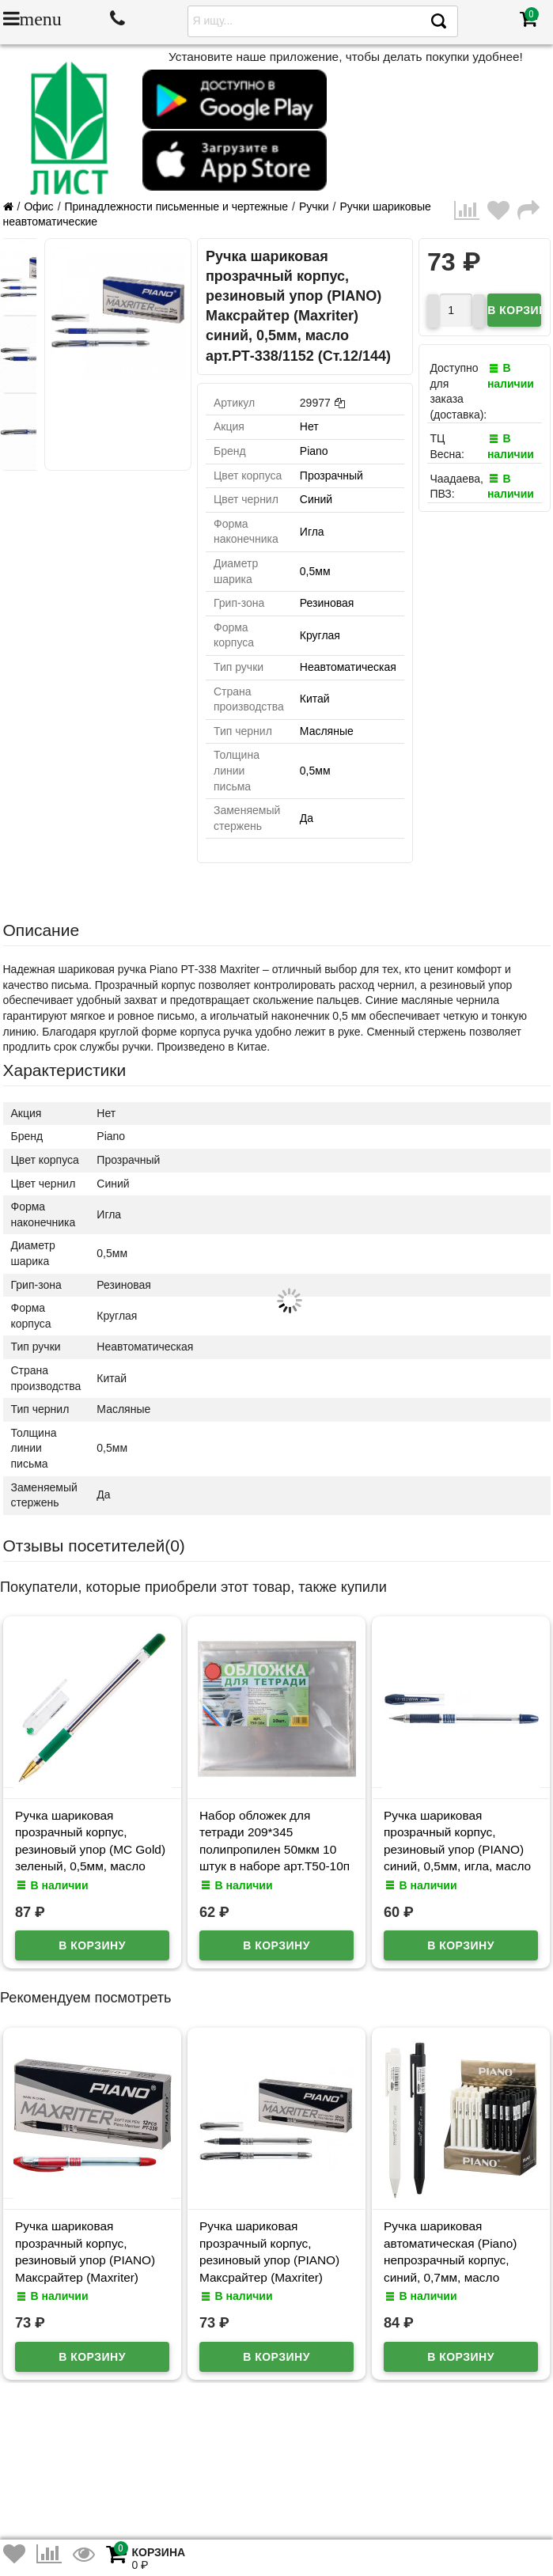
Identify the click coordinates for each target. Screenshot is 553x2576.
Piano (314, 451)
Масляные (327, 731)
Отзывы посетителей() (94, 1545)
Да (306, 818)
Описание (41, 930)
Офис (38, 206)
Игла (312, 531)
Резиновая (327, 603)
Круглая (320, 635)
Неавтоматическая (348, 667)
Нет (309, 426)
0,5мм (315, 571)
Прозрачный (331, 475)
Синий (316, 499)
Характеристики (65, 1070)
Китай (315, 698)
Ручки (314, 206)
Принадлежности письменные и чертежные (177, 206)
